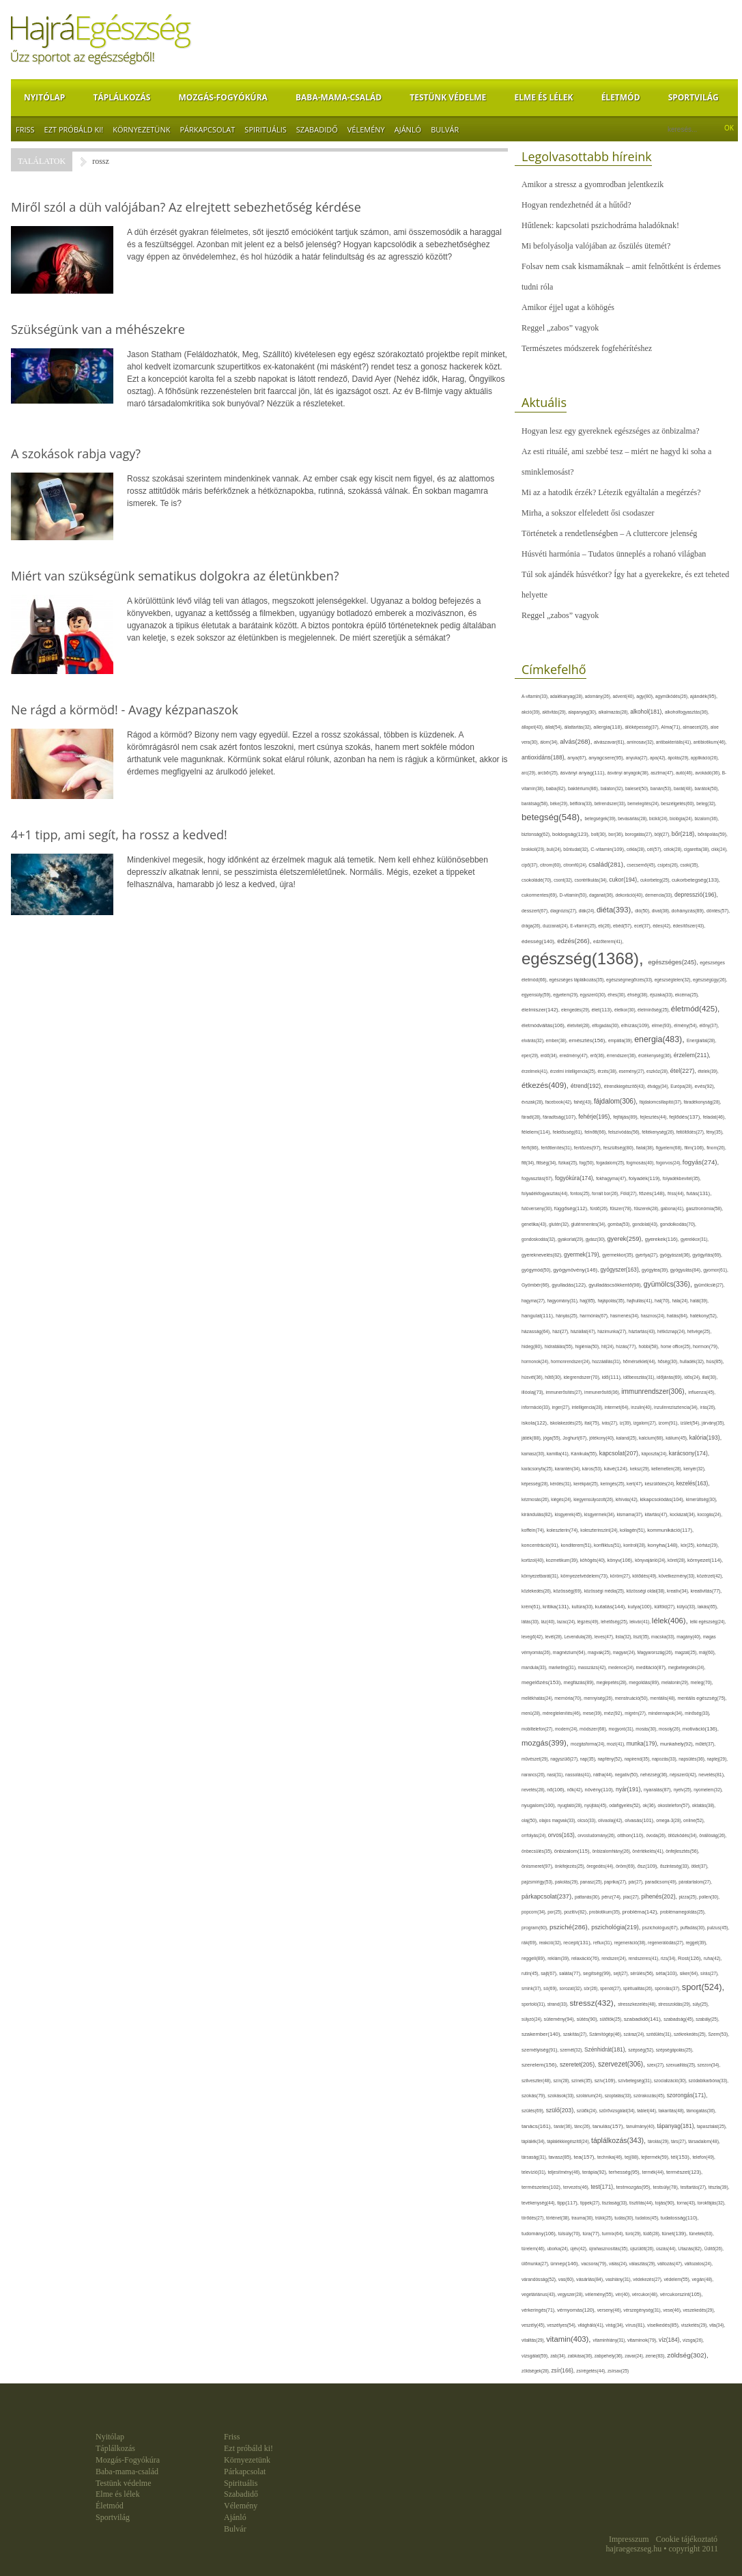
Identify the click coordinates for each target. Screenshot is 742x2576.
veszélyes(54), (562, 2325)
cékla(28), (637, 849)
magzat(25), (686, 1652)
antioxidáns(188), (544, 757)
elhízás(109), (636, 1025)
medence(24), (622, 1667)
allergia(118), (609, 727)
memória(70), (569, 1698)
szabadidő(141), (643, 2019)
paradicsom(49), (662, 1881)
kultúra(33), (583, 1606)
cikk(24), (719, 849)
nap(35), (589, 1758)
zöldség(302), (687, 2355)
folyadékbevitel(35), (682, 1178)
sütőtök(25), (612, 2019)
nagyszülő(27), (565, 1758)
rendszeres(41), (644, 1958)
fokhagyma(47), (612, 1178)
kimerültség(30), (701, 1499)
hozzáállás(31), (607, 1361)
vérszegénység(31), (643, 2310)
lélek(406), (671, 1620)
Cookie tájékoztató (686, 2539)
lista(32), (624, 1636)
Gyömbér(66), (537, 1285)
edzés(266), (575, 940)
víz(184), (671, 2339)
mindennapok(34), (666, 1713)
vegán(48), (702, 2279)
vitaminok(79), (643, 2340)
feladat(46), (714, 1117)
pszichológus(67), (661, 1927)
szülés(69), (534, 2110)
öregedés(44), (601, 1866)
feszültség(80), (619, 1147)
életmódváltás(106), (544, 1025)
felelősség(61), (568, 1132)
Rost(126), (691, 1958)
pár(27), (637, 1881)
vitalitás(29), (534, 2340)
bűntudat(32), (576, 849)
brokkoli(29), (534, 849)
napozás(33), (665, 1758)
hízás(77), (627, 1346)
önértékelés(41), (649, 1851)
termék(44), (654, 2172)
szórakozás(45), (650, 2095)
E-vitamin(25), (584, 925)
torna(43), (687, 2202)
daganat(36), (602, 895)
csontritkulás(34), (591, 880)
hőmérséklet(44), (640, 1361)
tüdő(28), (652, 2233)
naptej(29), (717, 1758)
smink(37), (532, 1988)
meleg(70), (702, 1682)
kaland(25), (627, 1438)
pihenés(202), (660, 1896)
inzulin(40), (642, 1407)
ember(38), (557, 1040)
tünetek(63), (701, 2233)
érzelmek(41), (536, 1071)
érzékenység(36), (656, 1055)
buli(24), (555, 849)
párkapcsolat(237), (548, 1896)
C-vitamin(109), (608, 849)
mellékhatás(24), (538, 1698)
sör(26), (592, 1988)
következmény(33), (678, 1575)
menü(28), (532, 1713)
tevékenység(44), (539, 2202)
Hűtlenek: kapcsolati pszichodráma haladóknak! (600, 225)
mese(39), (593, 1713)
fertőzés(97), (588, 1148)
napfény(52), (610, 1758)
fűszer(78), (621, 1208)
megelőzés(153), (543, 1682)
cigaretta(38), (697, 849)
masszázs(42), (593, 1667)
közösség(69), (568, 1590)
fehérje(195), (595, 1116)
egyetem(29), (566, 994)
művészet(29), (536, 1758)
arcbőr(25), (549, 772)
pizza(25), (688, 1896)
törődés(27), (534, 2217)
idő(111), (613, 1377)
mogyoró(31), (622, 1728)
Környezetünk (141, 129)
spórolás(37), (668, 1988)
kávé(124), (617, 1469)
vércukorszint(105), (681, 2294)
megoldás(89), (645, 1682)
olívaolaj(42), (611, 1820)
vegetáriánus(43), (540, 2294)
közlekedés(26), (537, 1590)
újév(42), (579, 2248)
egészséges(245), (674, 962)
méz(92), (614, 1713)
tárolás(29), (659, 2141)
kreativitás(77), (706, 1590)
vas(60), (567, 2279)
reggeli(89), (534, 1958)
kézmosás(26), (536, 1499)
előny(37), (709, 1025)
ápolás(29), (679, 757)
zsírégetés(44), (592, 2370)
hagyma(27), (534, 1300)
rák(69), (530, 1942)
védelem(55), (677, 2279)
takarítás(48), (673, 2110)
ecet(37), (643, 925)
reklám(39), (559, 1958)
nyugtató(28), (571, 1805)
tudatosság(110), (680, 2218)
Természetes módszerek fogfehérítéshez (587, 348)
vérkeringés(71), (539, 2310)
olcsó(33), (587, 1820)
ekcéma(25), (687, 994)
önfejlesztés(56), (682, 1851)
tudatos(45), (648, 2217)
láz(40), (549, 1621)
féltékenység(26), (659, 1132)
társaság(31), (535, 2157)
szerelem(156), (541, 2065)
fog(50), (588, 1162)
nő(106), (557, 1790)
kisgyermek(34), (600, 1514)
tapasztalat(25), (712, 2126)
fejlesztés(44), (655, 1117)
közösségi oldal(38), (646, 1590)
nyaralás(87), (659, 1790)
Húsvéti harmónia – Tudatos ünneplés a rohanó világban (614, 554)
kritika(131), (557, 1607)
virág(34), (615, 2325)
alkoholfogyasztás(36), (687, 712)
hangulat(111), (539, 1316)
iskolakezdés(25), (567, 1422)
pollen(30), (709, 1896)
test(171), (603, 2187)
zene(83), (656, 2356)
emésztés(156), (588, 1040)
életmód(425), (695, 1009)
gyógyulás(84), (687, 1270)
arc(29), (530, 772)
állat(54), (555, 727)
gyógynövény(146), (576, 1270)
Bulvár (445, 129)
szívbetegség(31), (636, 2080)
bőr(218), (685, 833)
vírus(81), (636, 2325)
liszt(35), (642, 1636)
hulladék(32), (693, 1361)
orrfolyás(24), (535, 1835)
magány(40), (689, 1636)
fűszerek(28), (647, 1208)
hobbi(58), (649, 1346)
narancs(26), (534, 1774)
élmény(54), (686, 1025)
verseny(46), (610, 2310)
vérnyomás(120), (577, 2310)
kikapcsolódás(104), (663, 1499)
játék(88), (532, 1438)
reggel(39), (696, 1942)
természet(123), (684, 2172)
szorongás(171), (687, 2095)
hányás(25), (568, 1315)
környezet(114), (705, 1560)
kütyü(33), (687, 1606)
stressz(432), (594, 2002)
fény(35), (714, 1132)
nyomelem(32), (708, 1789)
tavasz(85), (560, 2157)
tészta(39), (719, 2187)
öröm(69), (627, 1866)
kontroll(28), (635, 1545)
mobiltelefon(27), (538, 1728)
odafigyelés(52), (625, 1805)
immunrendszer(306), (654, 1391)
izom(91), (669, 1423)
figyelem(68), (670, 1147)
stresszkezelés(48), (638, 2004)
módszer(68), (594, 1728)
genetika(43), (535, 1224)
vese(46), (673, 2310)
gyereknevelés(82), (543, 1254)
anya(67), (577, 757)
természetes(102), (542, 2187)
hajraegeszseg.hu (634, 2548)
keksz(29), (640, 1468)
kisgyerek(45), (569, 1514)
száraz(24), (635, 2034)
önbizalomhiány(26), (613, 1851)
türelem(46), (534, 2248)
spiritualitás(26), (639, 1988)
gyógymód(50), (537, 1270)
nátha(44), (604, 1774)
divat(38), (662, 910)
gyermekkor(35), (619, 1254)
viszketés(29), (695, 2325)
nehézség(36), (655, 1774)
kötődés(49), (645, 1575)
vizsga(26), (693, 2340)
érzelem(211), (692, 1055)
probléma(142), (640, 1912)
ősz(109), (649, 1866)
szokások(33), (561, 2095)
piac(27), (632, 1896)
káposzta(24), (655, 1453)
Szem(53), (718, 2034)
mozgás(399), (546, 1743)
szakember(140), (542, 2034)
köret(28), (677, 1560)
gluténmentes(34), (589, 1224)
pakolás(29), (567, 1881)
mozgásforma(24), (589, 1743)
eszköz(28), (658, 1071)
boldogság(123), (571, 834)
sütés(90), (588, 2019)
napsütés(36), (693, 1758)
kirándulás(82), (538, 1514)
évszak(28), (533, 1102)
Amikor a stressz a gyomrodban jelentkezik (592, 184)
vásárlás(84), (590, 2279)
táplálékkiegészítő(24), (569, 2141)
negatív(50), (627, 1774)
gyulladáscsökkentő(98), (615, 1285)
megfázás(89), (580, 1682)
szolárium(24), (590, 2095)
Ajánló (408, 129)
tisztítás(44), (642, 2202)
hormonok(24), (536, 1361)
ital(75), (592, 1422)
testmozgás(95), (634, 2187)
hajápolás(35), (612, 1300)
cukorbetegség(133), (696, 880)
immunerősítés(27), (565, 1392)
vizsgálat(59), (536, 2355)
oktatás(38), (703, 1805)
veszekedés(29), (699, 2310)
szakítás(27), (576, 2034)
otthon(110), (631, 1835)
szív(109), (606, 2080)
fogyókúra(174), (575, 1178)
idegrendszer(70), (582, 1377)
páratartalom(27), (695, 1881)
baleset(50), (638, 788)
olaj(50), (530, 1820)
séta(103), (668, 1973)
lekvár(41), (640, 1621)
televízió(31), (534, 2172)
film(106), (695, 1148)
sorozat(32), (571, 1988)
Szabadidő (317, 129)
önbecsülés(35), (538, 1851)
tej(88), (633, 2157)
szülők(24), (588, 2110)
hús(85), (715, 1361)
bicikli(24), (659, 818)
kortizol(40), (534, 1560)
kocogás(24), (710, 1514)
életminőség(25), (654, 1009)
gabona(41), (673, 1208)
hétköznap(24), (672, 1331)
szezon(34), (709, 2064)
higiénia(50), (588, 1346)
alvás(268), (577, 741)
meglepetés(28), (613, 1682)
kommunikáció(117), (670, 1530)
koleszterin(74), (564, 1530)
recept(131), (578, 1943)
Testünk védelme (448, 97)
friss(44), (677, 1193)
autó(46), (685, 772)
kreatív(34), (678, 1590)
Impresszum (629, 2539)
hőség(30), (668, 1361)
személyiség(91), (541, 2050)
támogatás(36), (701, 2110)
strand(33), (558, 2004)
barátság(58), (536, 803)
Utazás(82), (691, 2248)
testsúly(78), (667, 2187)
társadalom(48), (703, 2141)
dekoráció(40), (630, 895)
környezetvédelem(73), (585, 1575)
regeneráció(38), (631, 1942)
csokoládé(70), (538, 880)
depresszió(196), (696, 894)
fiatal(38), (646, 1147)
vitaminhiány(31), (610, 2340)
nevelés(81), (711, 1774)
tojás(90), (666, 2203)
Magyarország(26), (656, 1652)
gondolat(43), (645, 1224)
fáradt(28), (532, 1117)
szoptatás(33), (619, 2095)
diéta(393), (616, 910)
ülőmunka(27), (536, 2263)
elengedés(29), (576, 1009)
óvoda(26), (657, 1835)
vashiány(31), (619, 2279)
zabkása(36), (581, 2355)
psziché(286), (570, 1927)
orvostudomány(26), (597, 1835)
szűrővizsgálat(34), (618, 2110)
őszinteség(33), (675, 1866)
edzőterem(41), (608, 941)
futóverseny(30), (538, 1208)
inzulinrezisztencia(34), (677, 1407)
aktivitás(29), (555, 712)
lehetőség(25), (615, 1621)
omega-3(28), (669, 1820)
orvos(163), (562, 1835)
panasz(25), (592, 1881)
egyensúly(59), (537, 994)
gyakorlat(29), (572, 1239)
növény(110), (600, 1790)
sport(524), (703, 1987)
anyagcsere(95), (606, 758)
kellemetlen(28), (667, 1468)
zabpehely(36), (610, 2355)
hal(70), (663, 1300)
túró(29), (634, 2233)
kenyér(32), (694, 1468)
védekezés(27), (648, 2279)
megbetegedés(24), (687, 1667)
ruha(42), (713, 1958)
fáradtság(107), (560, 1117)
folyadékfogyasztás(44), (546, 1193)
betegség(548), (553, 817)
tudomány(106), (540, 2233)
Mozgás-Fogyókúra (223, 97)
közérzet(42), (710, 1575)
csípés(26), (668, 865)
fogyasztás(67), (538, 1178)
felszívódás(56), (625, 1132)
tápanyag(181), (677, 2126)
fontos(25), (581, 1193)
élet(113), (602, 1010)
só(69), (551, 1988)
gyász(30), (597, 1239)
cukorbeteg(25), (656, 880)
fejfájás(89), (626, 1117)
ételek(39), (708, 1071)
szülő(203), (561, 2110)
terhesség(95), (625, 2172)
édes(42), (662, 925)
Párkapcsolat (207, 129)
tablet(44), (647, 2110)
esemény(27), (633, 1071)
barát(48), (684, 788)
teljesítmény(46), (564, 2172)
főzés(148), (653, 1193)
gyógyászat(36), (676, 1254)
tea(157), (585, 2157)
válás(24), (619, 2263)
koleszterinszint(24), (600, 1530)
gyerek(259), (625, 1238)
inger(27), (562, 1407)
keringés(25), (613, 1483)
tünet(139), (675, 2233)
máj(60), (707, 1652)
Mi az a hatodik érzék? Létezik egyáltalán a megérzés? (611, 492)
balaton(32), (613, 788)
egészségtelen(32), (674, 979)
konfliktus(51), (608, 1545)
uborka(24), (558, 2248)
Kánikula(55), (585, 1453)
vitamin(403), (569, 2339)
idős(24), (693, 1377)
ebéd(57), (623, 925)
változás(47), (671, 2263)
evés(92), (705, 1086)
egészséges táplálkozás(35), (577, 979)
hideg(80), (533, 1346)
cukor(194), (624, 879)
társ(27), (679, 2141)
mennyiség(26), (599, 1698)
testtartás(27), (695, 2187)
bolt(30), (599, 834)
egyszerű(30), (594, 994)
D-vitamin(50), (575, 895)
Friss (25, 129)
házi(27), (561, 1331)
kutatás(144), (611, 1607)
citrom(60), (551, 865)
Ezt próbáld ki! (74, 129)
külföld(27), (665, 1606)
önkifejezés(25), (570, 1866)
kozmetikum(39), (563, 1560)
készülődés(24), (660, 1483)
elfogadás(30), (606, 1025)
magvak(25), (600, 1652)
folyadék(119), (646, 1178)
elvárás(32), (534, 1040)
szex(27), (656, 2064)
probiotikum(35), (605, 1911)
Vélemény (366, 129)
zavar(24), (635, 2355)
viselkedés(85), (664, 2325)
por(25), (555, 1911)
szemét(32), (572, 2049)
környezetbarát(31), (541, 1575)
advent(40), (625, 696)
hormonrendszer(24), (572, 1361)
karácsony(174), (689, 1454)
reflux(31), (603, 1942)
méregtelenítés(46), (563, 1713)
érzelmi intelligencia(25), (574, 1071)
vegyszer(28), (571, 2294)
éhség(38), (638, 994)
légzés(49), (589, 1621)
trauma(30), (583, 2217)
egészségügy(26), (710, 979)
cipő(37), (531, 865)
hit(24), (608, 1346)
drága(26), (532, 925)
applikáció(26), (705, 757)
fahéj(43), (584, 1102)
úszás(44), (667, 2248)
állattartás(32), (579, 727)
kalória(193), (705, 1437)
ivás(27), (610, 1422)
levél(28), (555, 1636)
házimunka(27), (612, 1331)
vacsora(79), (595, 2263)
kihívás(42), (628, 1499)
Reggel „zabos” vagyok (560, 328)
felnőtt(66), (596, 1132)
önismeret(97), (538, 1866)
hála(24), (681, 1300)
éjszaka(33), (662, 994)
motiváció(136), (701, 1729)
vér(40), (624, 2294)
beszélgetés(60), (678, 803)
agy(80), (645, 696)
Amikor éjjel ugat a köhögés (568, 307)
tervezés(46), (576, 2187)
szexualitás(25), (682, 2064)
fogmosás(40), (641, 1162)
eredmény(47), (575, 1055)
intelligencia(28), (588, 1407)
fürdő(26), (600, 1208)
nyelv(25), (684, 1789)
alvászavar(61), (610, 742)
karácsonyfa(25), (538, 1468)
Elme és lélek (543, 97)
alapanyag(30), (583, 712)
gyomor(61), (715, 1270)
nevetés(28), (534, 1789)
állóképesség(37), (643, 727)
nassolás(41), (579, 1774)
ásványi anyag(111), (583, 773)
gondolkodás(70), (678, 1224)
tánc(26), (583, 2126)
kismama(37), (630, 1514)
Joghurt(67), (575, 1438)
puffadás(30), (694, 1927)
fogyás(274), (701, 1162)
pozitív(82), (576, 1911)
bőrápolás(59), (713, 834)
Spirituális (265, 129)
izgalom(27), (646, 1422)
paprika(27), (616, 1881)
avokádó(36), (708, 772)
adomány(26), (599, 696)
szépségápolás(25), (675, 2049)
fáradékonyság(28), (703, 1102)
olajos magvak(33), (558, 1820)
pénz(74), (612, 1896)
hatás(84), (678, 1316)
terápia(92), (595, 2172)
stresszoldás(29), (675, 2004)
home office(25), (677, 1346)
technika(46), (611, 2157)
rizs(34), (669, 1958)
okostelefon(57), (674, 1805)
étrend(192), (587, 1085)
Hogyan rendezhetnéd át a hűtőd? (576, 205)
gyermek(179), (583, 1254)
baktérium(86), (584, 789)
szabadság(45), (679, 2019)
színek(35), (583, 2080)
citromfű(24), (575, 865)
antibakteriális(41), (675, 742)
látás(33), (531, 1621)
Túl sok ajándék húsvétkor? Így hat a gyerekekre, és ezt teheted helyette (625, 585)
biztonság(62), (537, 834)
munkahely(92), (678, 1744)
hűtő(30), (554, 1377)
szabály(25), (707, 2019)
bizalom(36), (706, 818)
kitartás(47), (657, 1514)
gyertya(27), (648, 1254)
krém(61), (532, 1606)
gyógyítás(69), (707, 1254)
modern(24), (567, 1728)
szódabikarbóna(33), (709, 2080)
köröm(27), (621, 1575)
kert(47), (635, 1483)
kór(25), (689, 1545)
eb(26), (605, 925)
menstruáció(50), (633, 1698)
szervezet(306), (622, 2064)
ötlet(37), (700, 1866)
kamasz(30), (534, 1453)
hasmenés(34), (625, 1315)
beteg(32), (706, 803)
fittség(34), (547, 1162)
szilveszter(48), (537, 2080)
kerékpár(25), (586, 1483)
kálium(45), (677, 1438)
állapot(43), (533, 727)
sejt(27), (622, 1973)
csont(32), (564, 880)
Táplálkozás (121, 97)
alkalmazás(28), (615, 712)
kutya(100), (641, 1607)
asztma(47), (663, 772)
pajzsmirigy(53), (538, 1881)
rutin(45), (531, 1973)
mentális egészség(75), (701, 1698)
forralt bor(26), (606, 1193)
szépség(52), (641, 2049)
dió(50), (643, 910)
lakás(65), (708, 1606)
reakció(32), (551, 1942)
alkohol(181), (647, 711)
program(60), (536, 1927)
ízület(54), (691, 1422)
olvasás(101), (640, 1820)
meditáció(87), (652, 1667)
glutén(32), (560, 1224)
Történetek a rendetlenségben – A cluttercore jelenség (609, 533)
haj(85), (588, 1301)
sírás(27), (709, 1973)
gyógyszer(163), (621, 1270)
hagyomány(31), (563, 1300)
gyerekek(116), (663, 1239)
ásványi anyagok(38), (629, 772)
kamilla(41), (559, 1453)
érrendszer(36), (622, 1055)
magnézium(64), (570, 1652)
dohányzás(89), (689, 911)
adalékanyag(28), (567, 696)
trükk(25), (604, 2217)
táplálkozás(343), (619, 2140)
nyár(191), (630, 1789)
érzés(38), (607, 1071)
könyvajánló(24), (651, 1560)
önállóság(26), (712, 1835)
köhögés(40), (594, 1560)
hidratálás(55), (560, 1346)
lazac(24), (567, 1621)
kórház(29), (708, 1545)
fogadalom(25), (611, 1162)
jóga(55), (552, 1438)
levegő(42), (533, 1636)
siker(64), (690, 1973)
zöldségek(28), (536, 2370)
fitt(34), (529, 1162)
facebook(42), (559, 1102)
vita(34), (717, 2325)
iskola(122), (536, 1423)
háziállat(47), (584, 1331)
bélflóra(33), (582, 803)
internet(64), (618, 1407)
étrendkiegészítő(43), (625, 1086)
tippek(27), (591, 2202)
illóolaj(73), (534, 1392)
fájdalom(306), (617, 1101)
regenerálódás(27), (666, 1942)
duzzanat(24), (556, 925)
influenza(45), (701, 1392)
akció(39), (532, 712)
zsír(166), (563, 2371)
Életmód (620, 97)
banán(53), (662, 788)
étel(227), (684, 1070)
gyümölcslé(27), (709, 1285)
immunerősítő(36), (602, 1392)
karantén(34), (568, 1468)
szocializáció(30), (671, 2080)
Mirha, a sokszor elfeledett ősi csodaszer (588, 513)
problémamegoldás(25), (683, 1911)
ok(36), (650, 1805)
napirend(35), (638, 1758)
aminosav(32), (641, 742)
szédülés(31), (660, 2034)
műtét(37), (705, 1743)
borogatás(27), (640, 834)
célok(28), (673, 849)
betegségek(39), (601, 818)
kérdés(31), (561, 1483)
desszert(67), (536, 910)
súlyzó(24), (533, 2019)
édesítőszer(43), (689, 925)
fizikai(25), (569, 1162)
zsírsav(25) (618, 2370)
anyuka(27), (638, 757)
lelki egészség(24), (708, 1621)
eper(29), (531, 1055)
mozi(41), (617, 1743)
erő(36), (598, 1055)
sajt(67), (550, 1973)
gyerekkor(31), (695, 1239)
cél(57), (655, 849)
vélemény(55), (600, 2294)
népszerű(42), (684, 1774)
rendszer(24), (614, 1958)
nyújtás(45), (596, 1805)
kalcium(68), (652, 1438)
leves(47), (605, 1636)
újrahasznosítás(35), (609, 2248)
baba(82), (557, 788)
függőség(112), (572, 1208)
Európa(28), (682, 1086)
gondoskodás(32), (540, 1239)
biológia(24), (682, 818)
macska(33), (663, 1636)
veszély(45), (534, 2325)
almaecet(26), (696, 727)
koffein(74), (534, 1530)
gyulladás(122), (570, 1285)
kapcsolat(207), (620, 1453)
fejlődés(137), (685, 1117)
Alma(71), (672, 727)
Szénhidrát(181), (606, 2049)
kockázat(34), (683, 1514)
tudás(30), (624, 2217)
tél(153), (682, 2157)
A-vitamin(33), (536, 696)
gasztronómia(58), (704, 1208)
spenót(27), (611, 1988)
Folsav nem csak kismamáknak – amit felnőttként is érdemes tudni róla (621, 277)
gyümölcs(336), (669, 1284)
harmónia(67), (595, 1315)
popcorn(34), (534, 1911)
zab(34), (558, 2355)
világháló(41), (591, 2325)
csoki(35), (689, 865)
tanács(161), (538, 2126)
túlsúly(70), (570, 2233)
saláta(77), (571, 1973)
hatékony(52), (704, 1315)
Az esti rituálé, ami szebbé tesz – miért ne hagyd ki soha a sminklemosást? (616, 462)
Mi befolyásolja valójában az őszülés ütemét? (596, 246)
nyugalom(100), (540, 1805)
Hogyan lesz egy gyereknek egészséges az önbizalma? (611, 431)
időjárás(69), (670, 1377)
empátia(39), (621, 1040)
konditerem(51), (577, 1545)
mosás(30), (647, 1728)
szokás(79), (534, 2095)
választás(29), (643, 2263)
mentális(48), (663, 1698)
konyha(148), (664, 1545)
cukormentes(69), (541, 895)
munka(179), (643, 1743)
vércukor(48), (646, 2294)
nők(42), (576, 1789)
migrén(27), (636, 1713)
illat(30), (710, 1377)
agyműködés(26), (672, 696)
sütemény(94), (560, 2019)
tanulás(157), (609, 2126)
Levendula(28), (580, 1636)
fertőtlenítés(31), (557, 1147)
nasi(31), (556, 1774)
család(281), (607, 864)
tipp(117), (568, 2203)
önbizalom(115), (573, 1851)
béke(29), (560, 803)
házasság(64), (537, 1331)
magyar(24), (625, 1652)
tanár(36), (564, 2126)
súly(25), (700, 2004)
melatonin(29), (676, 1682)
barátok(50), (707, 788)
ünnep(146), (565, 2263)
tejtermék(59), (656, 2157)
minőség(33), (697, 1713)
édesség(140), (539, 941)
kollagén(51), (633, 1530)
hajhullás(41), (641, 1300)
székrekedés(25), (691, 2034)
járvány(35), (713, 1422)
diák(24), (588, 910)
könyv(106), (622, 1560)
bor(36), (616, 834)
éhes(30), (617, 994)
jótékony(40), (602, 1438)
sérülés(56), (642, 1973)
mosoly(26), (671, 1728)
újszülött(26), (643, 2248)
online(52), (694, 1820)
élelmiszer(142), (541, 1010)
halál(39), (699, 1300)
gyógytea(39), (656, 1270)
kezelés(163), (693, 1484)
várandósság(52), (540, 2279)
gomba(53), (620, 1224)
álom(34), (550, 742)
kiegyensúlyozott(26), (594, 1499)
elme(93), (663, 1025)
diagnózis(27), (564, 910)
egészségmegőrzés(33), (630, 979)
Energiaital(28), (701, 1040)
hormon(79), (706, 1346)
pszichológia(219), (616, 1927)
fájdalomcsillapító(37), (662, 1102)
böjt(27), (663, 834)
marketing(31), (563, 1667)
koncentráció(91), (541, 1545)
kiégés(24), (562, 1499)
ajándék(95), (703, 696)
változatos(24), (699, 2263)
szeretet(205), (579, 2064)
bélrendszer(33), (611, 803)
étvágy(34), (658, 1086)
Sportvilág (693, 97)
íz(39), (626, 1422)
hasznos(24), (654, 1315)
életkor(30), (626, 1009)
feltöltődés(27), (691, 1132)
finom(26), (716, 1147)
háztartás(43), (643, 1331)
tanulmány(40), (641, 2126)
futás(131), (698, 1193)
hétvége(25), (699, 1331)
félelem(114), (537, 1132)
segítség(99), (598, 1973)
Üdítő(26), (714, 2248)
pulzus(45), (718, 1927)
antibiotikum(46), (710, 742)
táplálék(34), (534, 2141)
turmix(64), (614, 2233)
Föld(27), (629, 1193)
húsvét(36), (533, 1377)
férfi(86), (531, 1148)
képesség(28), (536, 1483)
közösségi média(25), (605, 1590)
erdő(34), (550, 1055)
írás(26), (708, 1407)
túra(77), (591, 2233)
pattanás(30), (588, 1896)
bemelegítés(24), (644, 803)
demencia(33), (659, 895)
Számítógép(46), (606, 2034)
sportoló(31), (534, 2004)
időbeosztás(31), (640, 1377)
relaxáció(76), (586, 1958)
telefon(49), (703, 2157)
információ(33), (537, 1407)
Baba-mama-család (339, 97)
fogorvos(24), (669, 1162)
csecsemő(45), (642, 865)
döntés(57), (718, 910)
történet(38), (558, 2217)
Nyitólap (44, 97)
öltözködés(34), (683, 1835)
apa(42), (659, 757)
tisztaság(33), (615, 2202)
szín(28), (562, 2080)
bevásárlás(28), (633, 818)
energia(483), (660, 1039)
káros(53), (593, 1468)
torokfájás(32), (712, 2202)
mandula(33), (535, 1667)
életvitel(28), (579, 1025)
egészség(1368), (585, 958)
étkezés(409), (546, 1085)
